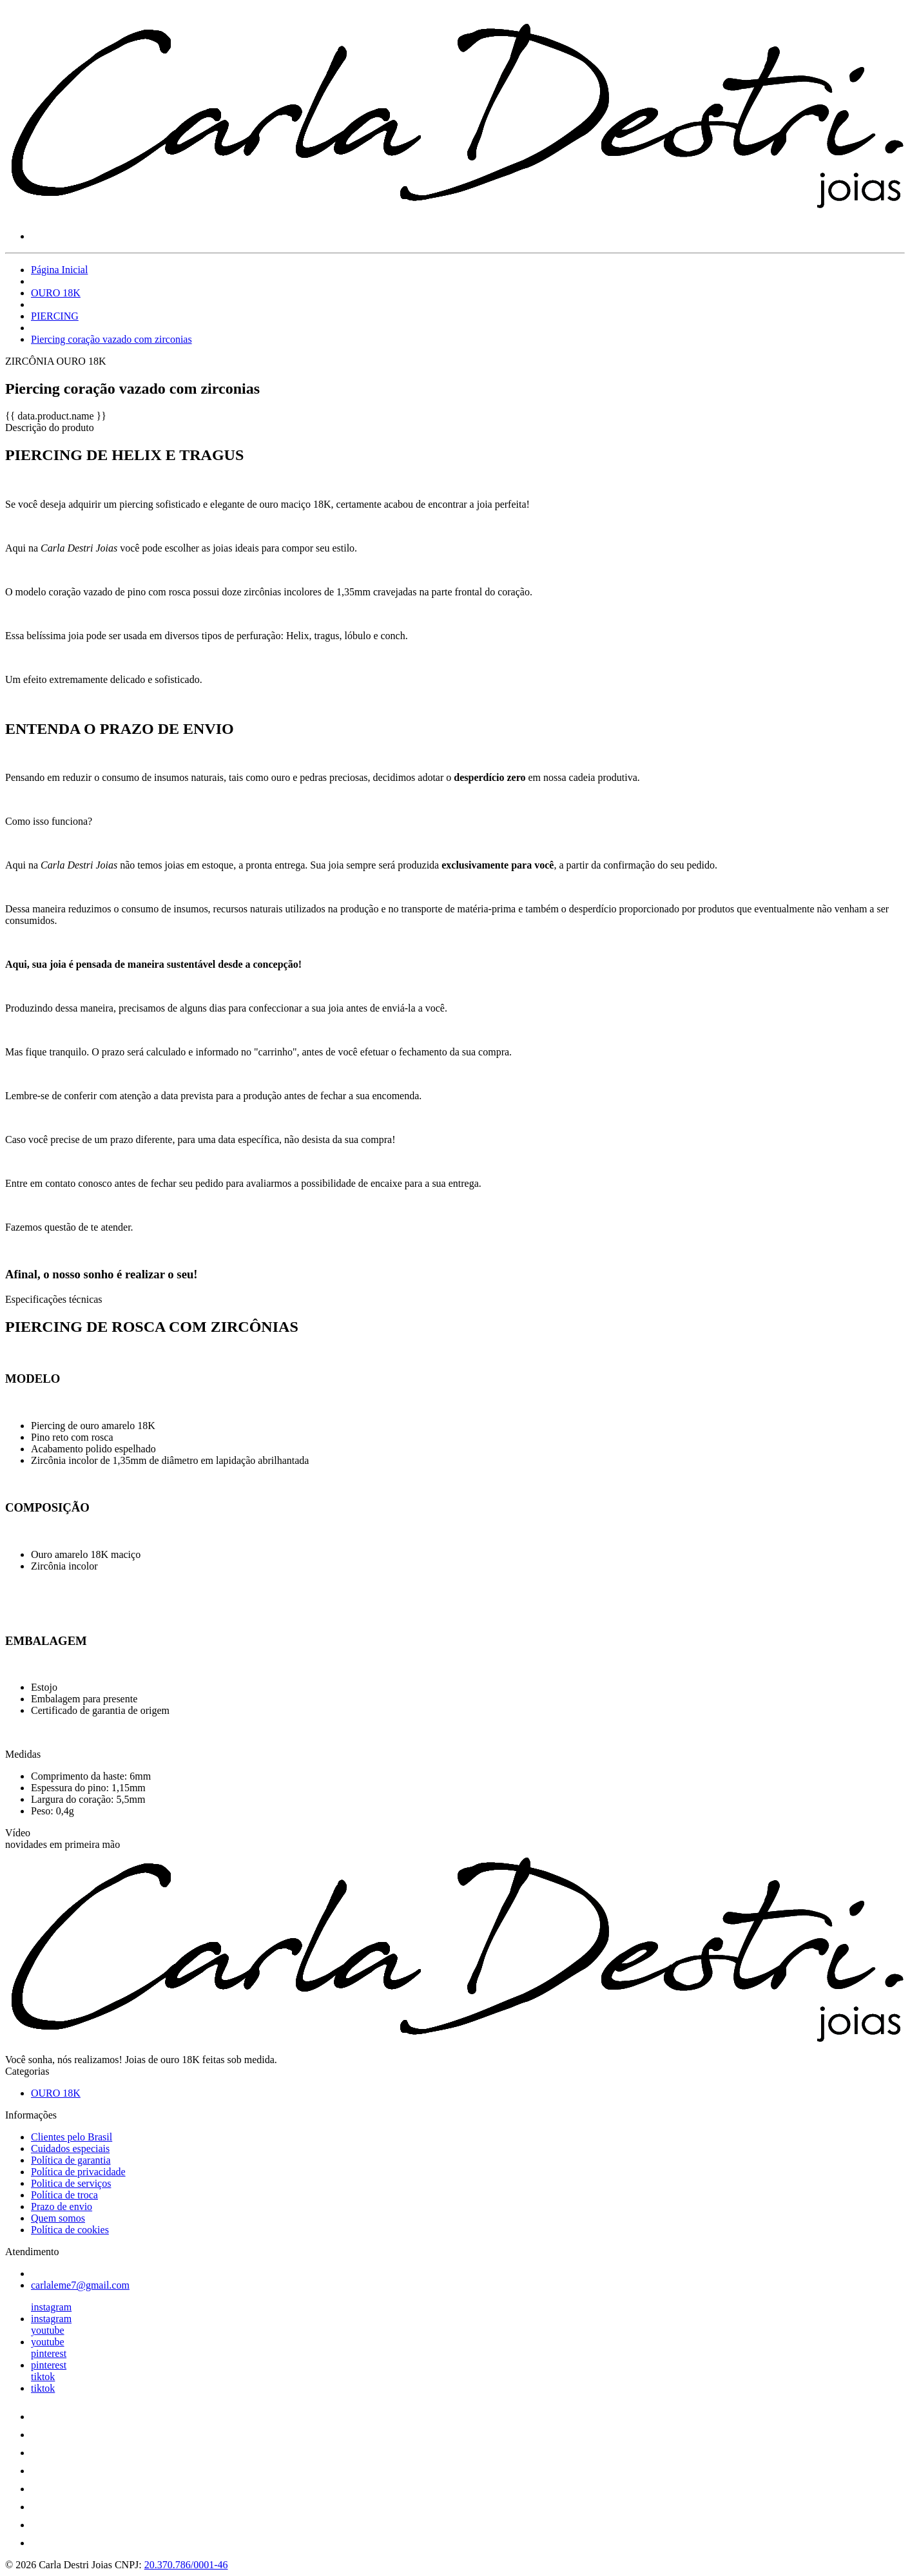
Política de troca (64, 2194)
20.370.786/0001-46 (186, 2564)
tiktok (43, 2376)
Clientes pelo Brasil (71, 2136)
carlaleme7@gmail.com (80, 2285)
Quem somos (58, 2218)
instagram (51, 2307)
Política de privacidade (78, 2171)
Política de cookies (70, 2229)
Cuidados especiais (70, 2148)
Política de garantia (71, 2160)
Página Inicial (59, 269)
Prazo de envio (61, 2206)
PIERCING (55, 316)
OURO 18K (56, 292)
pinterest (48, 2353)
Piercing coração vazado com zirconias (111, 339)
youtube (47, 2330)
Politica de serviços (71, 2183)
